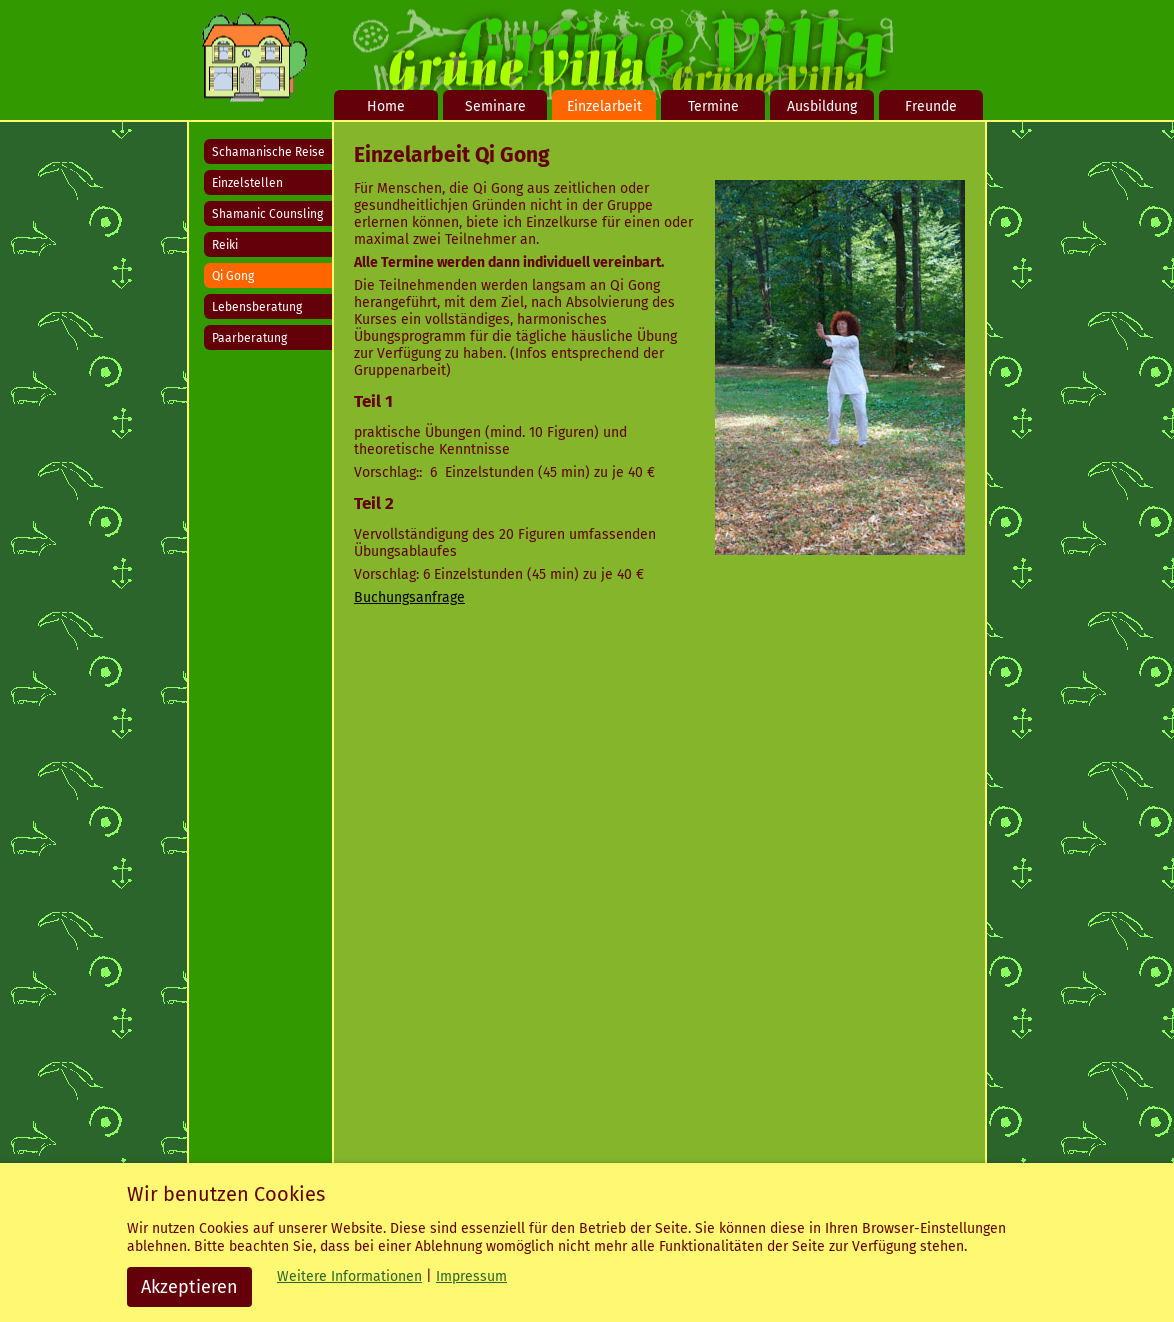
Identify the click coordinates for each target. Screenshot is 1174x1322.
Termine (713, 106)
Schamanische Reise (268, 152)
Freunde (931, 106)
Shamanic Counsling (267, 214)
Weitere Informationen (349, 1276)
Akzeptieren (189, 1287)
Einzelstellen (247, 183)
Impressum (471, 1276)
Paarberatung (249, 338)
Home (386, 106)
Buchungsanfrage (409, 597)
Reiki (225, 245)
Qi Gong (233, 276)
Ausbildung (822, 106)
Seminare (495, 106)
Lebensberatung (257, 307)
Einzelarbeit (604, 106)
